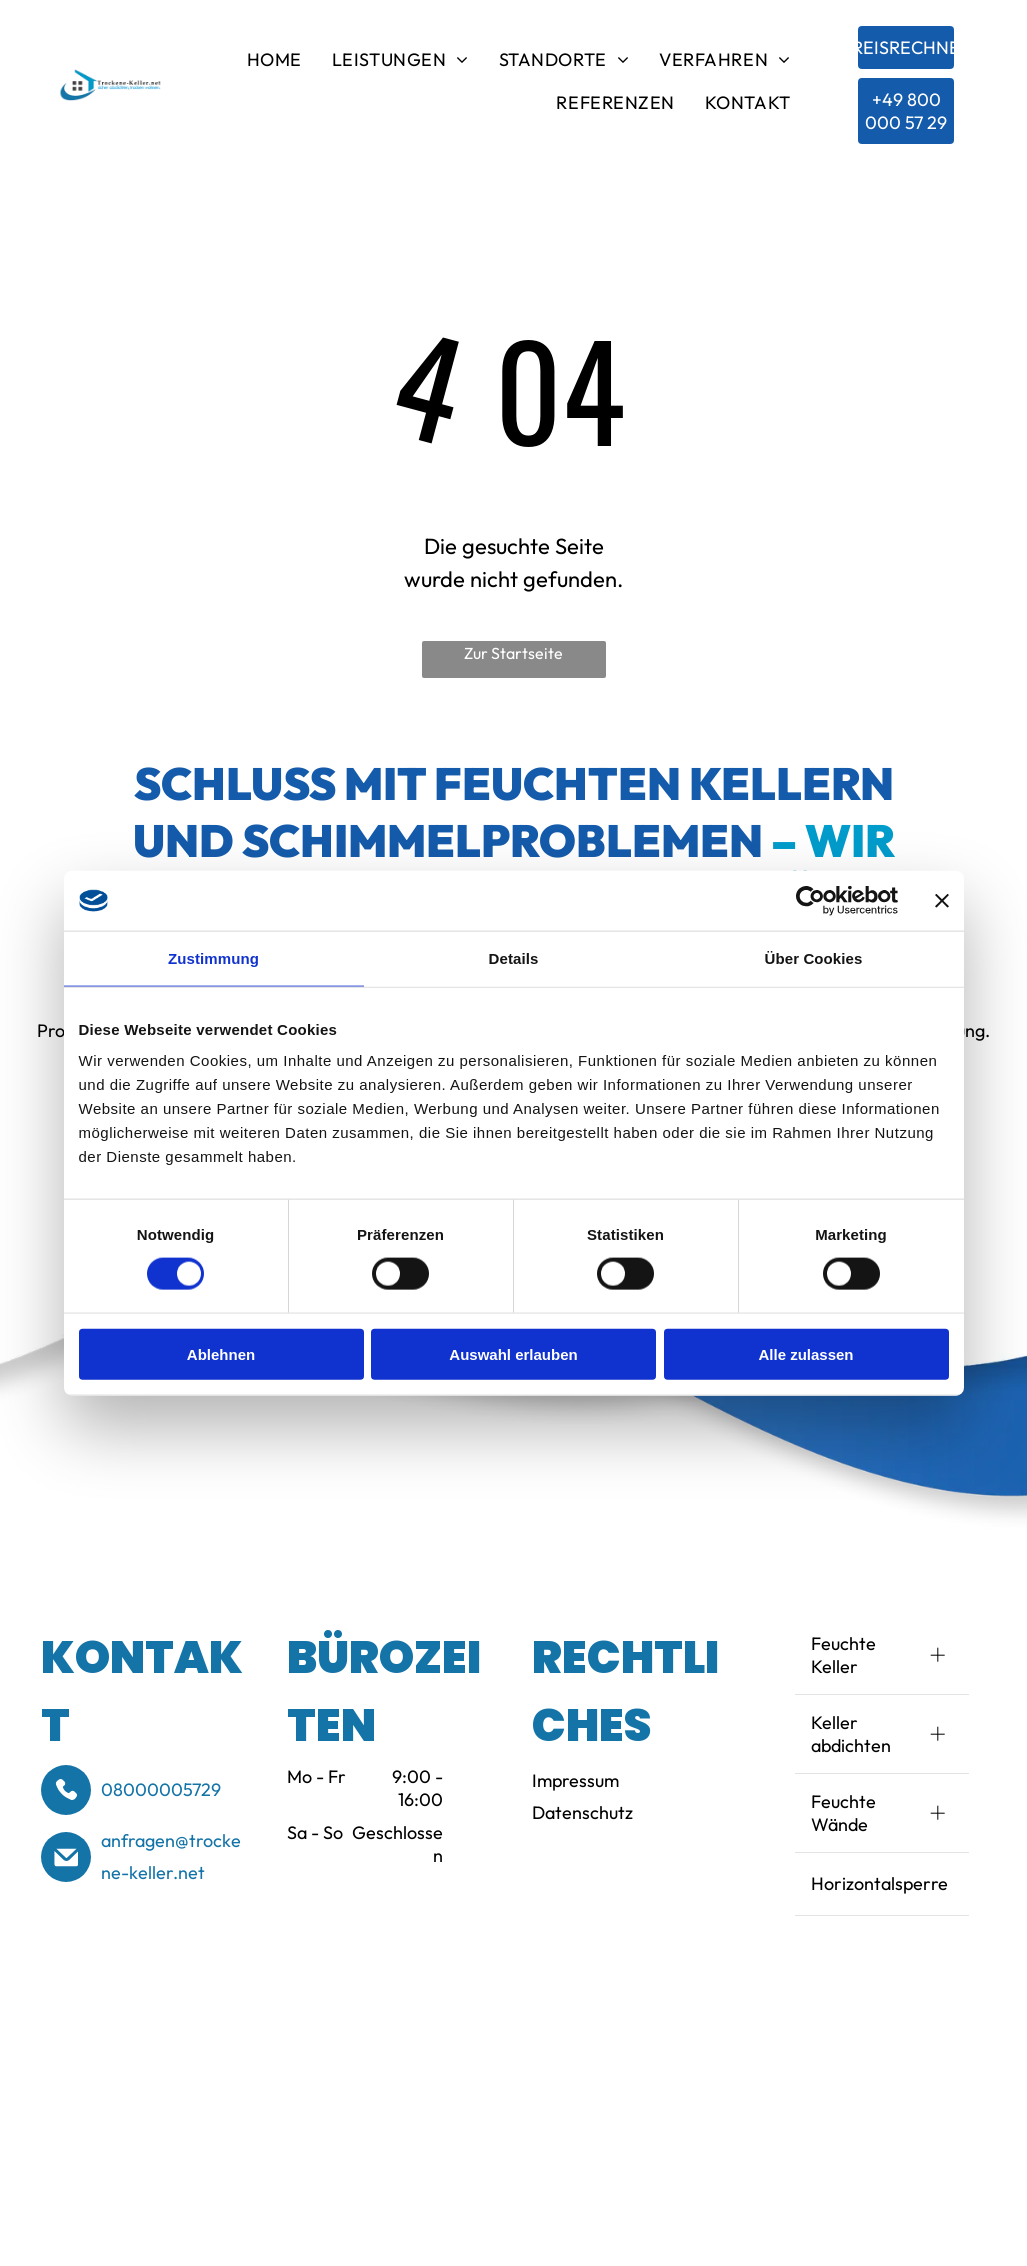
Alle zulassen (805, 1353)
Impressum (575, 1780)
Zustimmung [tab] (213, 958)
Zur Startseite (513, 653)
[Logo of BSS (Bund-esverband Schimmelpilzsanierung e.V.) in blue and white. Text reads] (123, 2060)
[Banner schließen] (942, 901)
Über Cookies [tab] (814, 958)
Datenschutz (582, 1812)
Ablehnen (221, 1353)
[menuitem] (274, 64)
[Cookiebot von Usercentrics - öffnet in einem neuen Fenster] (810, 901)
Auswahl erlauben (513, 1353)
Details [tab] (514, 958)
